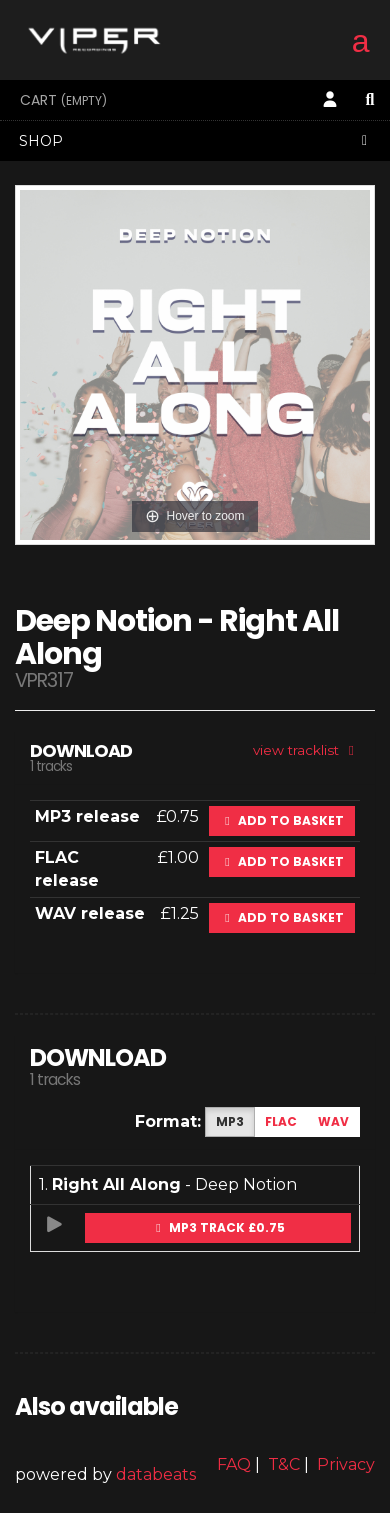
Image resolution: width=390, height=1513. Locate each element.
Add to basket (282, 820)
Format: (168, 1121)
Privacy (346, 1464)
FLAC (281, 1121)
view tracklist (306, 750)
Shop (196, 141)
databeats (156, 1474)
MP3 (230, 1121)
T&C (284, 1464)
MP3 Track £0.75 (218, 1227)
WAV (333, 1121)
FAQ (234, 1464)
